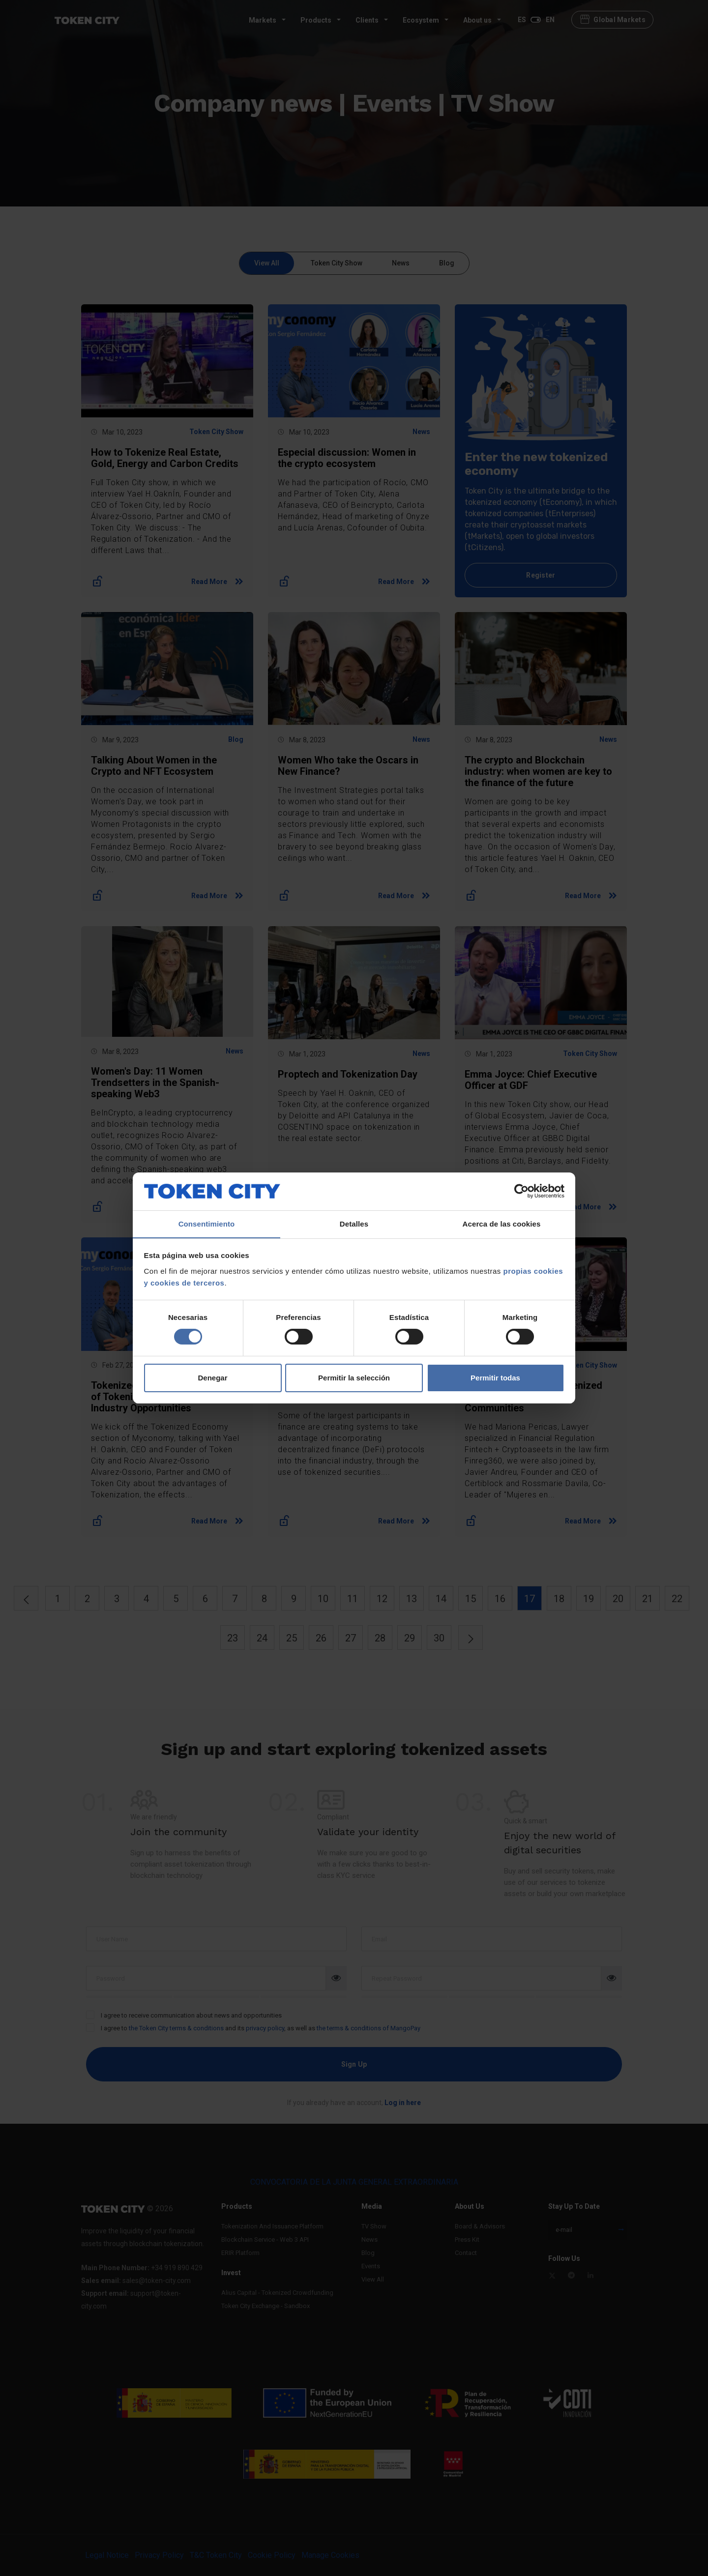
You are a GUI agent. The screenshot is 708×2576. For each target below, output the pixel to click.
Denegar (212, 1378)
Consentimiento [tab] (206, 1223)
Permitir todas (495, 1378)
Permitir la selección (354, 1378)
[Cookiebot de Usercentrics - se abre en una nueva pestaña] (521, 1191)
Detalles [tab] (354, 1223)
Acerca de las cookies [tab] (502, 1223)
